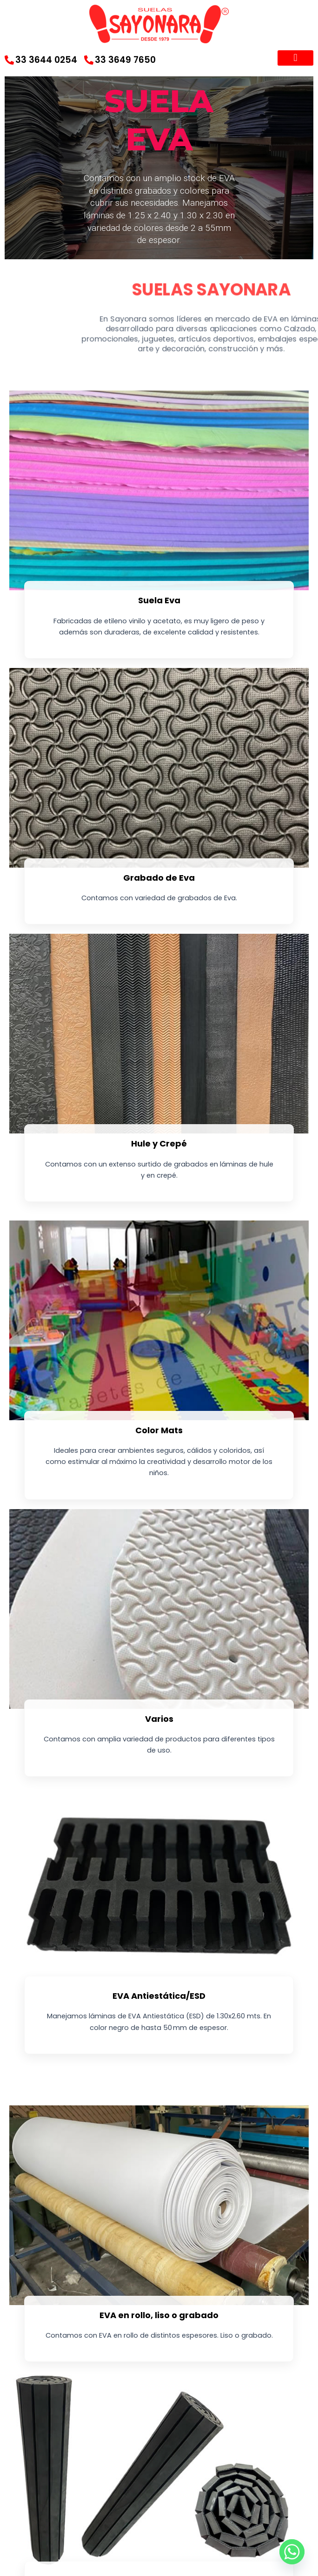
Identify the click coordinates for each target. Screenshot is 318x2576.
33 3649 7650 (120, 60)
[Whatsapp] (292, 2551)
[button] (295, 58)
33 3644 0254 (41, 60)
